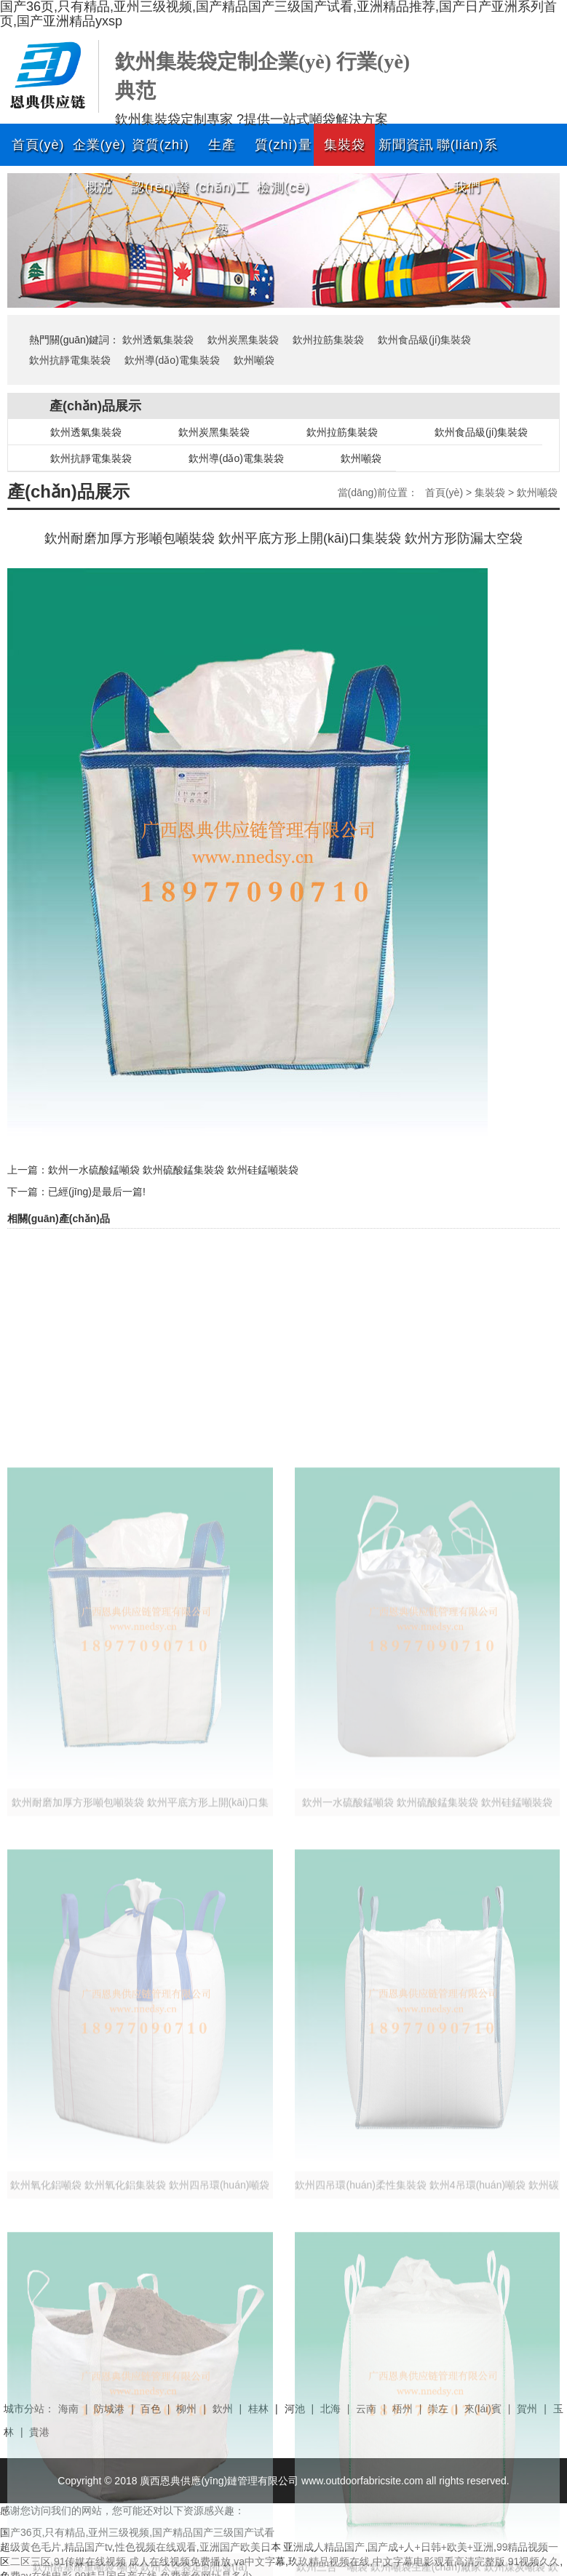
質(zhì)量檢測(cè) (283, 151)
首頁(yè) (38, 144)
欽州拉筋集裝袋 (328, 340)
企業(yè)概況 (99, 151)
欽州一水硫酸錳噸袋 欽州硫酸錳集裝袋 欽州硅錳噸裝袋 (173, 1170)
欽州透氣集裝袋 (158, 340)
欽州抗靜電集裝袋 (70, 360)
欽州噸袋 (254, 360)
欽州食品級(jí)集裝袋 (424, 340)
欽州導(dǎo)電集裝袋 (172, 360)
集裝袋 (344, 144)
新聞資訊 (406, 144)
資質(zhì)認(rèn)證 (160, 151)
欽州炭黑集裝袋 (243, 340)
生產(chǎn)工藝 (222, 151)
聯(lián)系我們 (467, 151)
